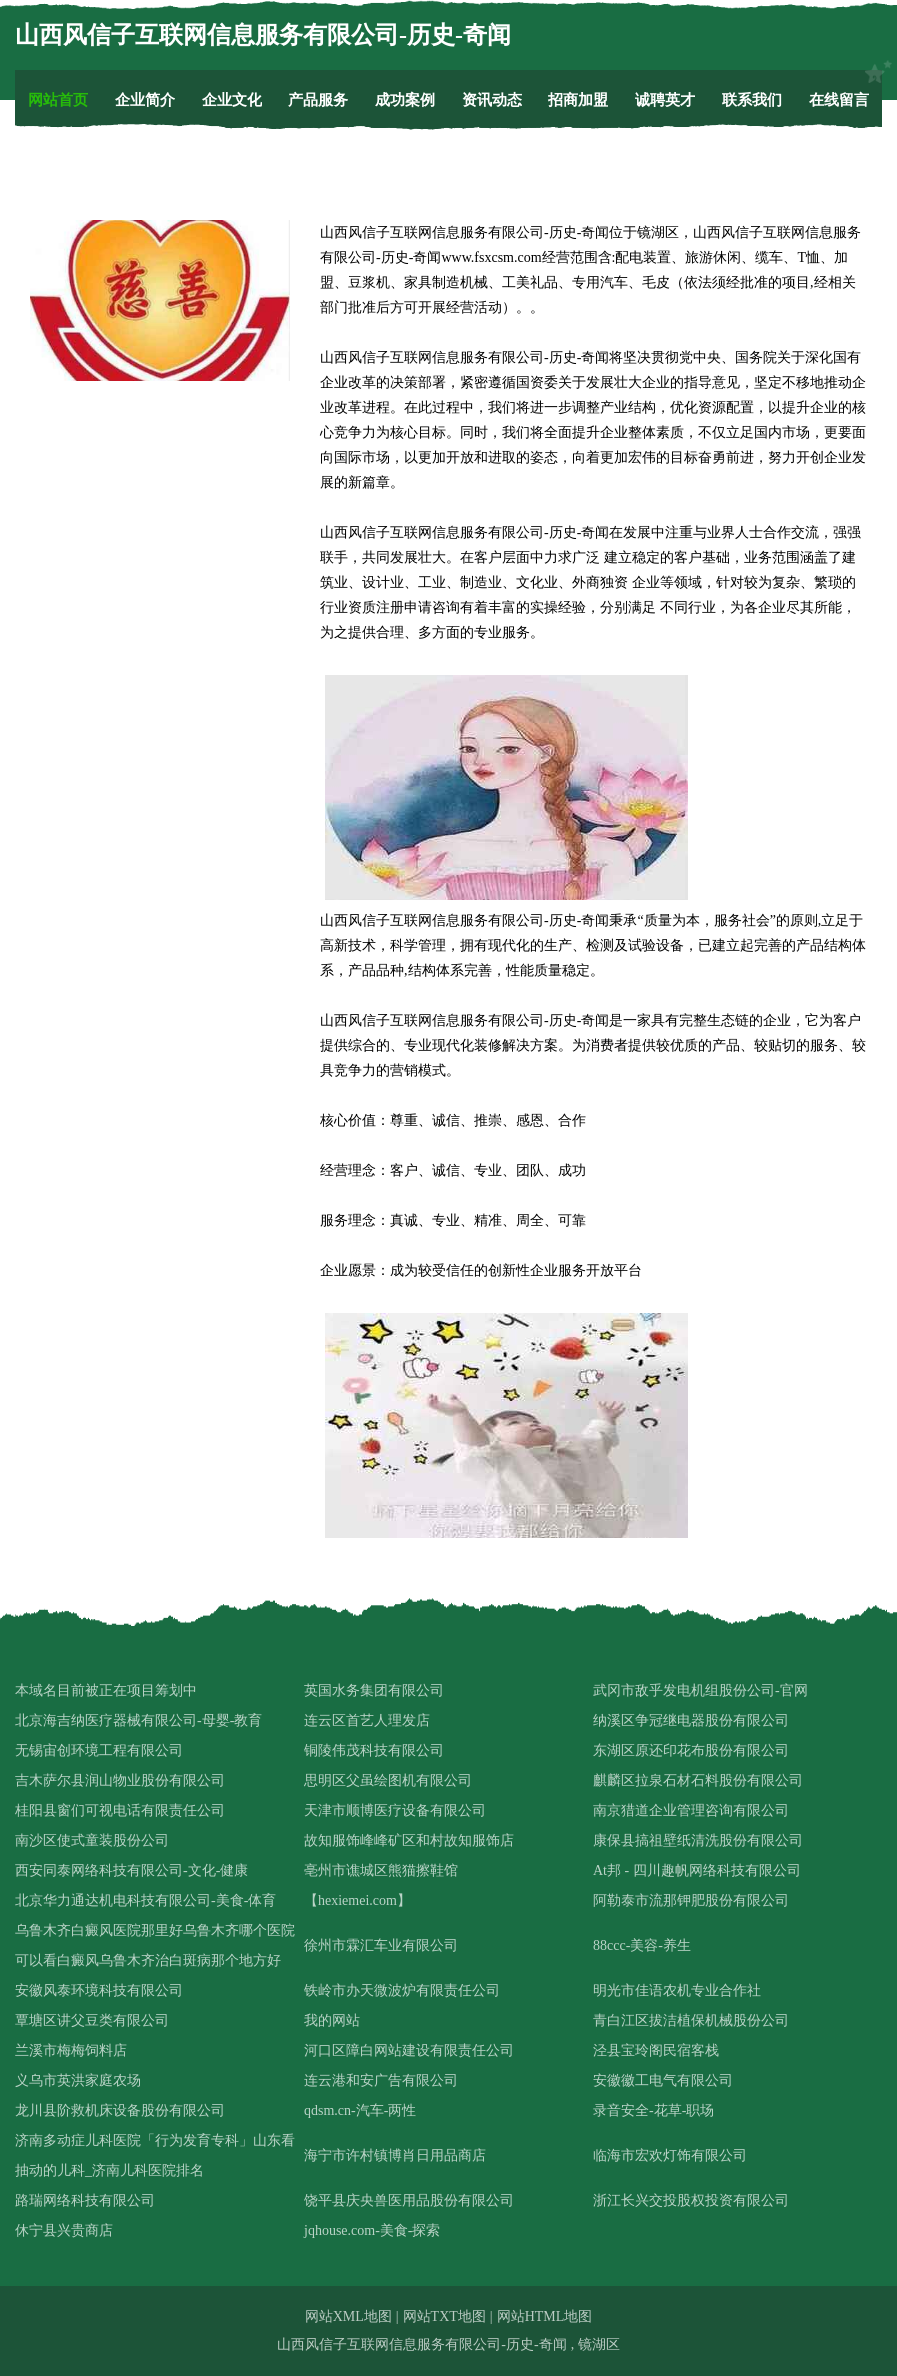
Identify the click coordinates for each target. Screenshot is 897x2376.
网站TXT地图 (444, 2316)
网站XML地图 (348, 2316)
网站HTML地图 (545, 2316)
